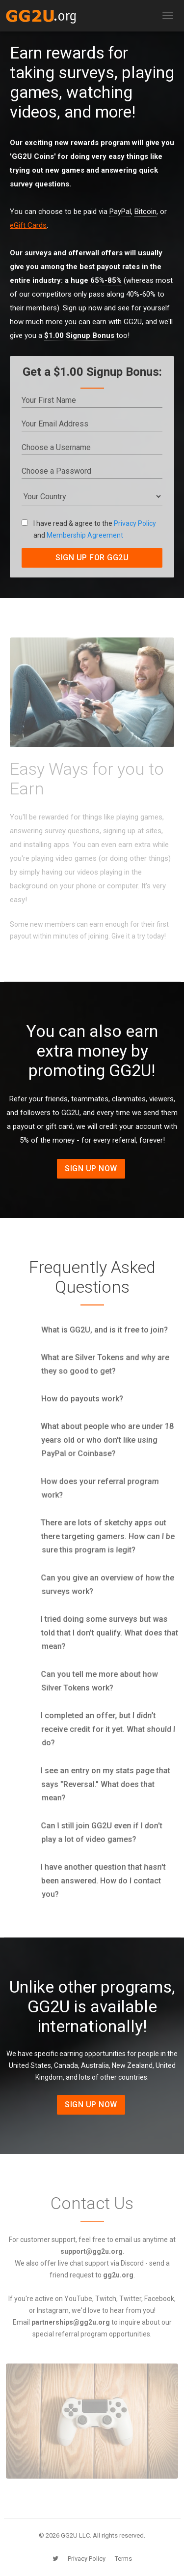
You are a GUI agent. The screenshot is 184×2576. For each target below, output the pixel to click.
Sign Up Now (91, 1168)
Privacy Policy (135, 523)
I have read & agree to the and (89, 529)
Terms (123, 2558)
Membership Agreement (85, 535)
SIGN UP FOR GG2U (92, 557)
